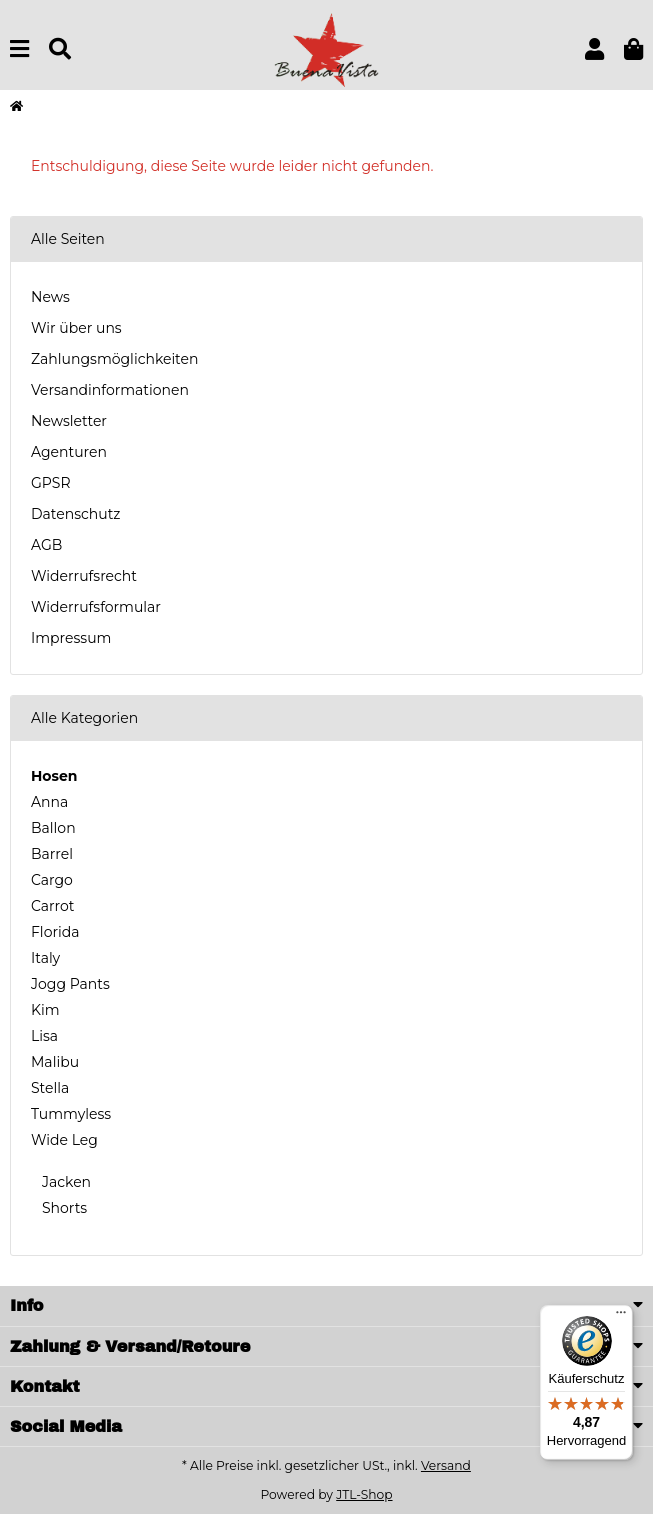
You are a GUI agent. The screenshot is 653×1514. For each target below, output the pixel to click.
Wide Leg (64, 1140)
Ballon (53, 828)
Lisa (44, 1036)
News (50, 297)
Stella (50, 1088)
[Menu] (19, 49)
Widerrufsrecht (84, 576)
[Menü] (621, 1317)
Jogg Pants (70, 984)
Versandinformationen (110, 390)
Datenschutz (75, 514)
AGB (46, 545)
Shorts (62, 1208)
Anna (49, 802)
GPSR (51, 483)
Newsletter (69, 421)
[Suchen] (60, 49)
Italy (45, 958)
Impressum (71, 638)
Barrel (52, 854)
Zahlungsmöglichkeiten (114, 359)
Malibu (55, 1062)
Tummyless (71, 1114)
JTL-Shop (364, 1494)
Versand (446, 1465)
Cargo (52, 880)
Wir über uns (76, 328)
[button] (594, 49)
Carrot (52, 906)
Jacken (64, 1182)
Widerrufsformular (96, 607)
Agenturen (69, 452)
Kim (45, 1010)
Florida (55, 932)
